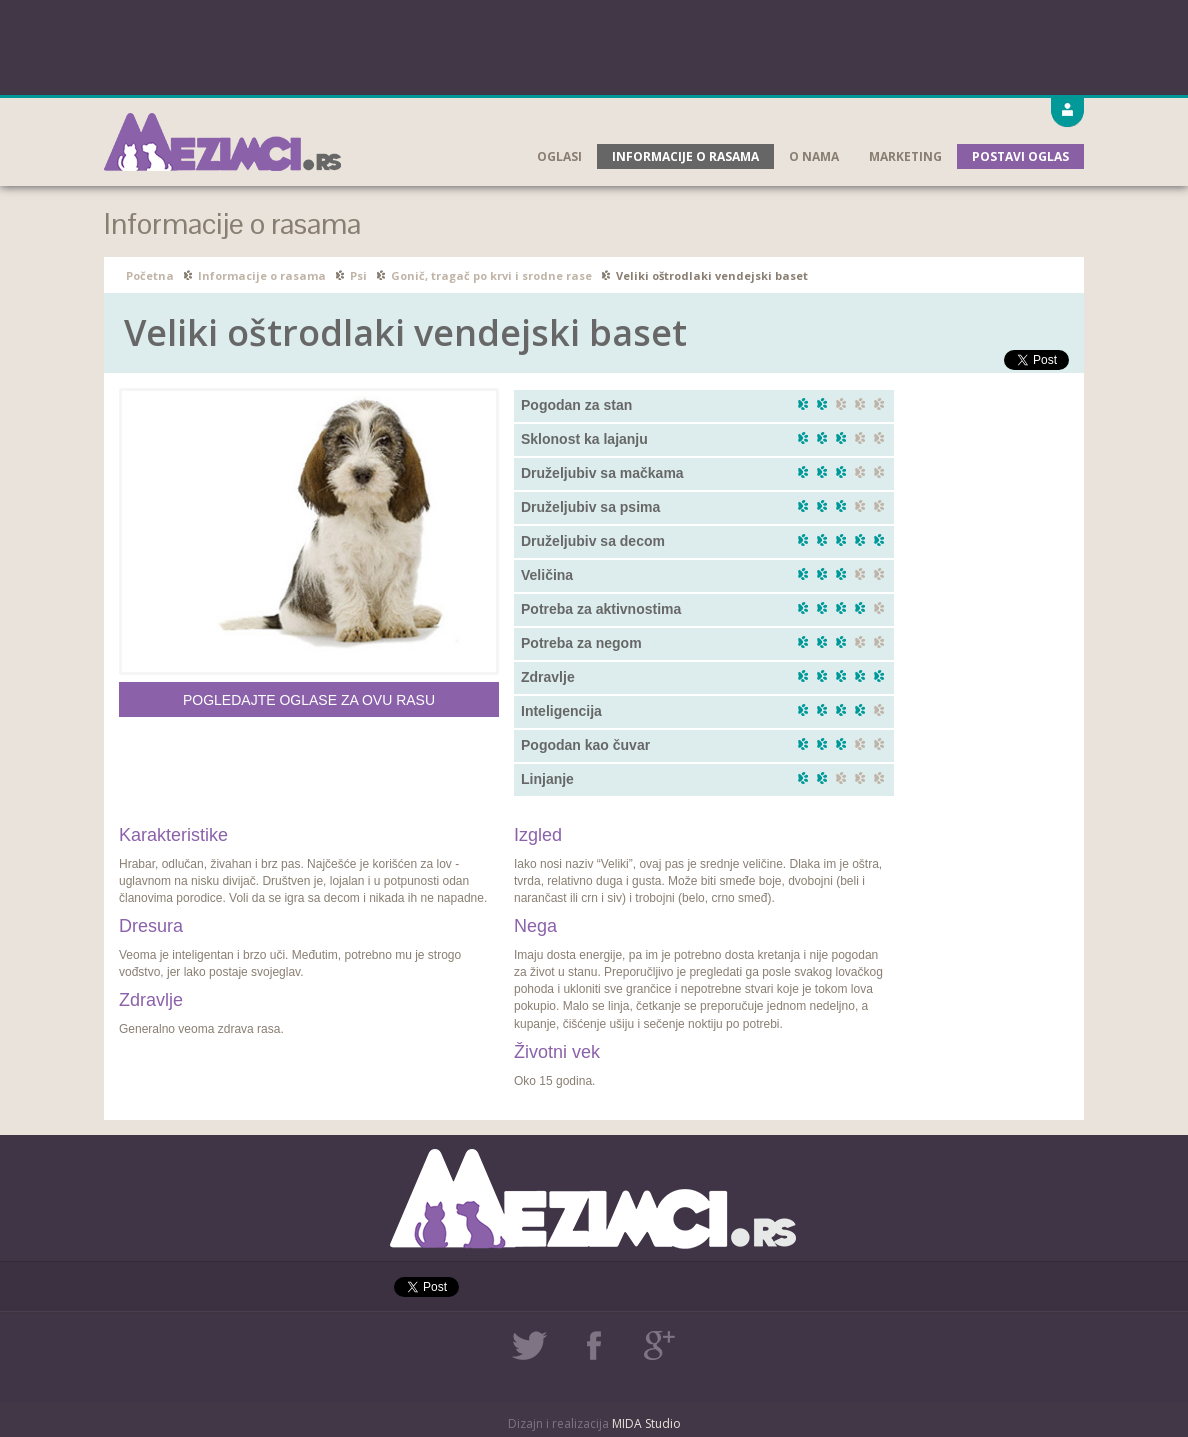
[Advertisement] (594, 45)
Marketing (905, 156)
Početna (150, 275)
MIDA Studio (646, 1423)
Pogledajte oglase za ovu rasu (309, 700)
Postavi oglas (1020, 156)
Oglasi (559, 156)
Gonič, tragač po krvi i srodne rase (491, 275)
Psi (358, 275)
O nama (814, 156)
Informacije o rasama (685, 156)
